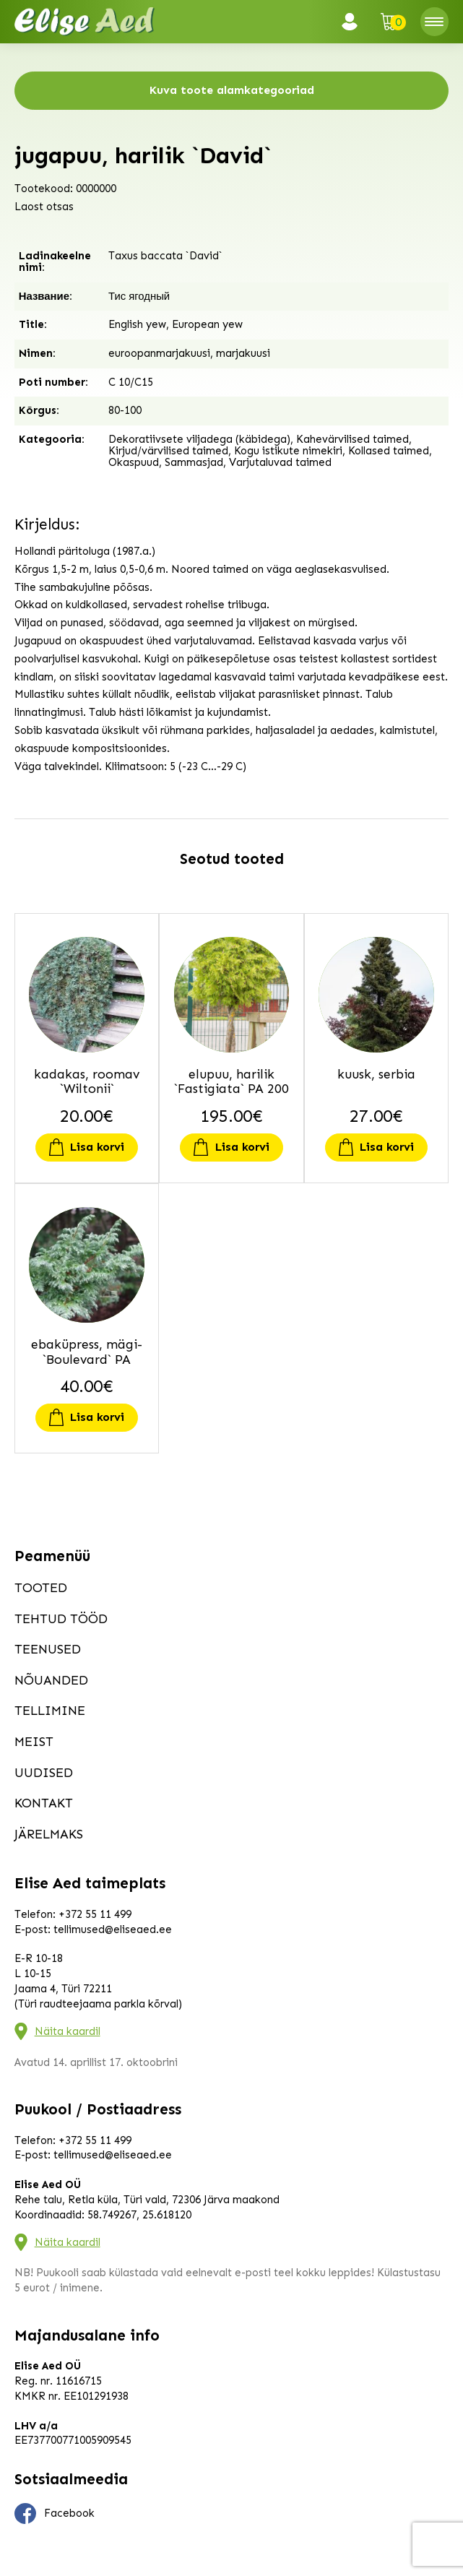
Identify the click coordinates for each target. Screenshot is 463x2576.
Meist (33, 1742)
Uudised (43, 1773)
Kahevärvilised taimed (352, 439)
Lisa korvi (97, 1147)
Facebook (54, 2514)
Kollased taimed (388, 450)
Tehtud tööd (61, 1619)
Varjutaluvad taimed (280, 462)
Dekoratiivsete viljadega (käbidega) (199, 439)
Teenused (47, 1649)
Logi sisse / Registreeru (354, 21)
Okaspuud (133, 462)
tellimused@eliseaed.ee (112, 1929)
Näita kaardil (67, 2031)
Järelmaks (48, 1834)
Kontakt (43, 1803)
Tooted (40, 1588)
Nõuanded (51, 1680)
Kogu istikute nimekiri (288, 450)
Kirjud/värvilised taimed (168, 450)
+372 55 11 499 (95, 1914)
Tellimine (49, 1711)
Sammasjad (194, 462)
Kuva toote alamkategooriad (232, 90)
